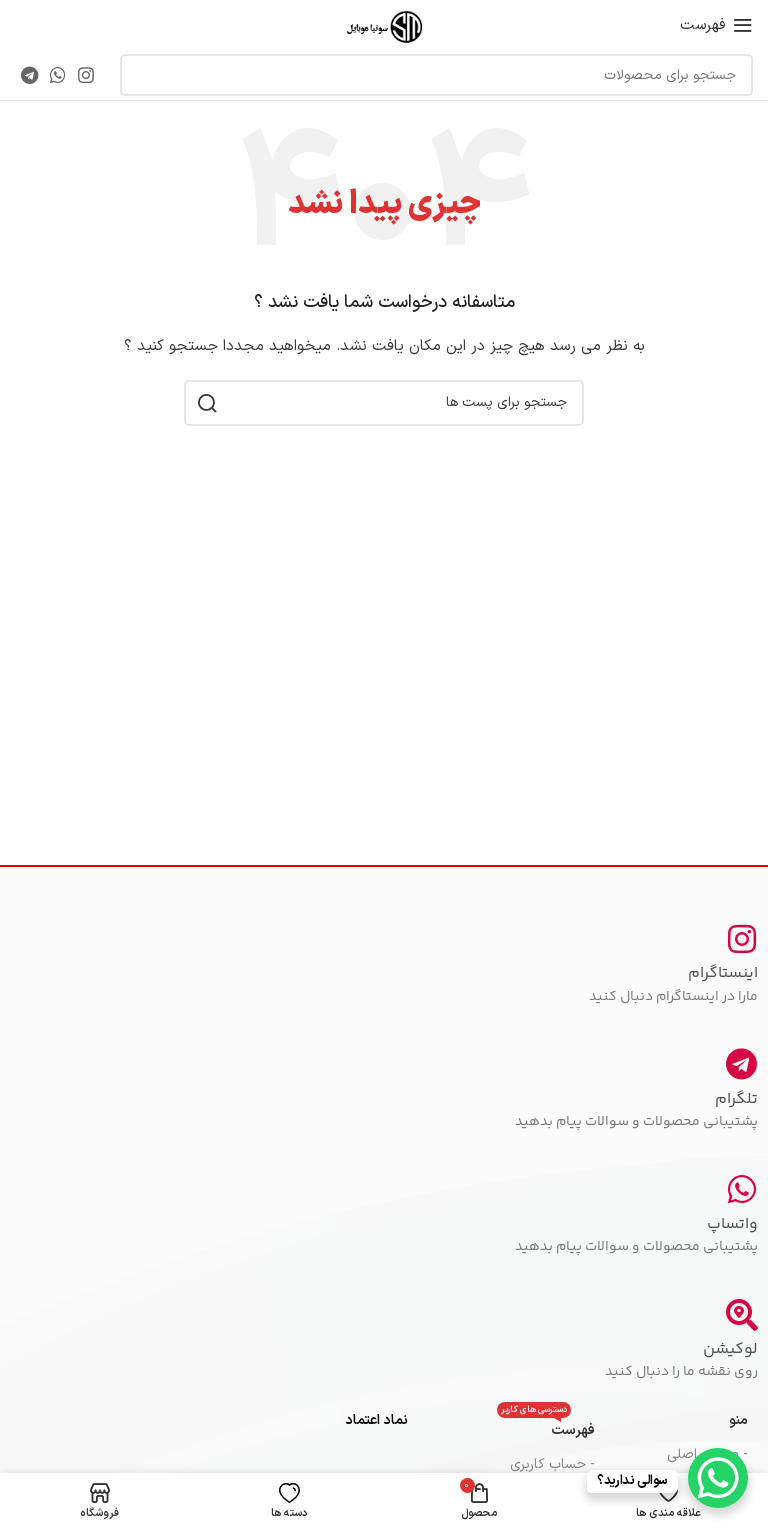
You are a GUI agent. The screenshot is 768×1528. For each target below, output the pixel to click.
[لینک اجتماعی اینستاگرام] (86, 75)
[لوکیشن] (742, 1315)
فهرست (546, 1427)
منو (738, 1420)
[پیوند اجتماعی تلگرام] (29, 75)
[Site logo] (384, 24)
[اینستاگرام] (742, 939)
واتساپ (732, 1224)
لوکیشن (730, 1349)
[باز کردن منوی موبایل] (716, 25)
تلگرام (736, 1099)
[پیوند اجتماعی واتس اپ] (58, 75)
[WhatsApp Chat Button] (718, 1478)
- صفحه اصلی (707, 1454)
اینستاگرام (723, 973)
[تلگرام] (742, 1064)
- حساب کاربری (552, 1464)
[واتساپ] (742, 1189)
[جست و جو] (436, 75)
